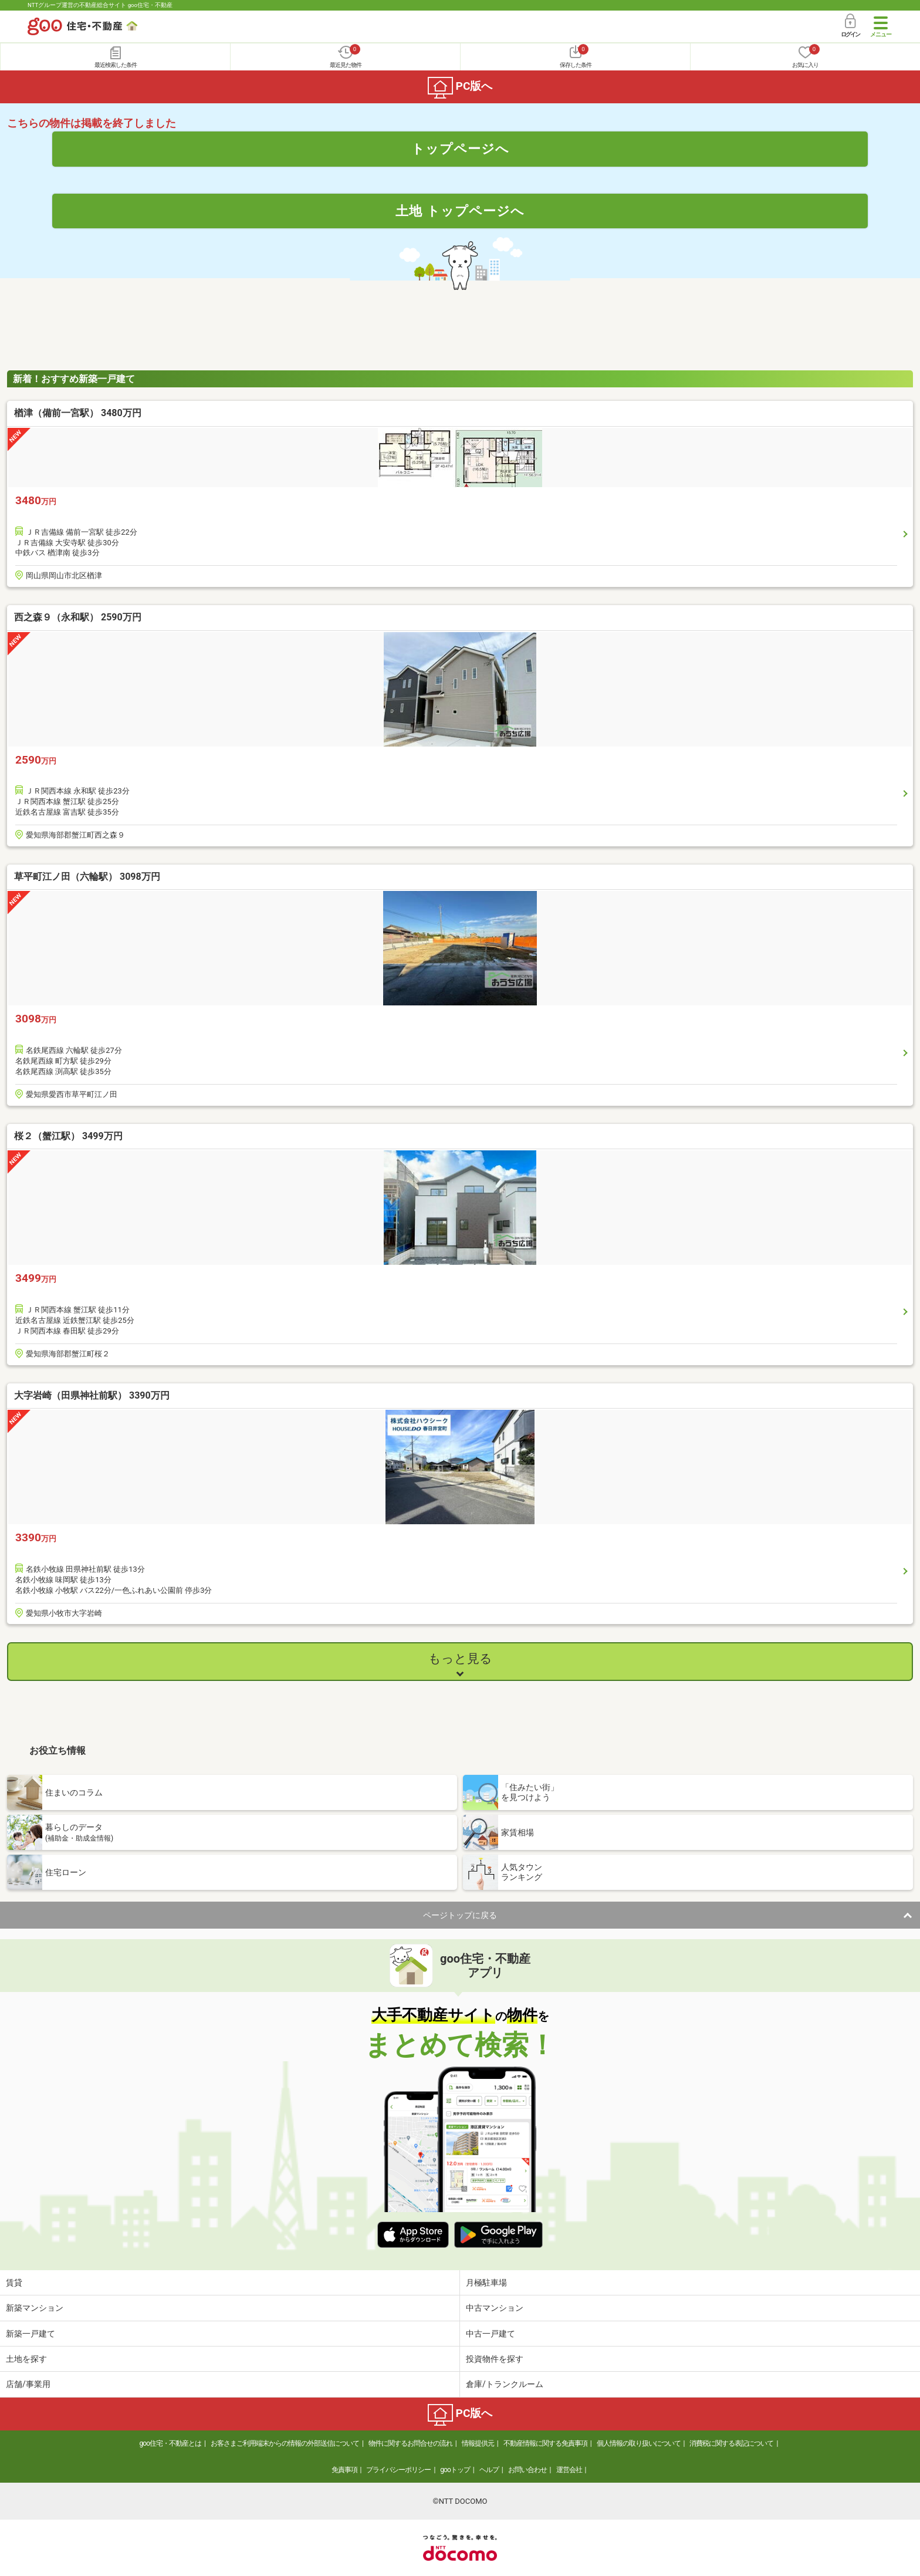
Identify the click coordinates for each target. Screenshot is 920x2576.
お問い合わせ (527, 2470)
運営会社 (569, 2470)
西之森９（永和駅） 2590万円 (77, 617)
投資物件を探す (494, 2359)
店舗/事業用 (28, 2384)
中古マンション (494, 2307)
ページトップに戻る (460, 1915)
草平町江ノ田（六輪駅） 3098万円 (87, 876)
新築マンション (34, 2307)
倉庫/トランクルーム (504, 2384)
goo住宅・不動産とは (170, 2443)
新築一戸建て (30, 2333)
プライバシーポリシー (398, 2470)
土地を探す (26, 2359)
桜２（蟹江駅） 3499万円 (68, 1136)
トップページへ (460, 148)
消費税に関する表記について (731, 2443)
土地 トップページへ (460, 210)
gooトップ (454, 2470)
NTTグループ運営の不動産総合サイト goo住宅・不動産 (100, 5)
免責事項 (344, 2470)
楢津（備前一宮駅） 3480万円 (77, 412)
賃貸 (14, 2282)
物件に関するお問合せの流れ (410, 2443)
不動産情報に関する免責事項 (545, 2443)
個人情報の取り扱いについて (639, 2443)
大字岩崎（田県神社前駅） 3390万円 (92, 1395)
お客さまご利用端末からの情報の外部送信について (285, 2443)
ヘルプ (489, 2470)
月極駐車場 (486, 2282)
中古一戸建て (490, 2333)
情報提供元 (478, 2443)
